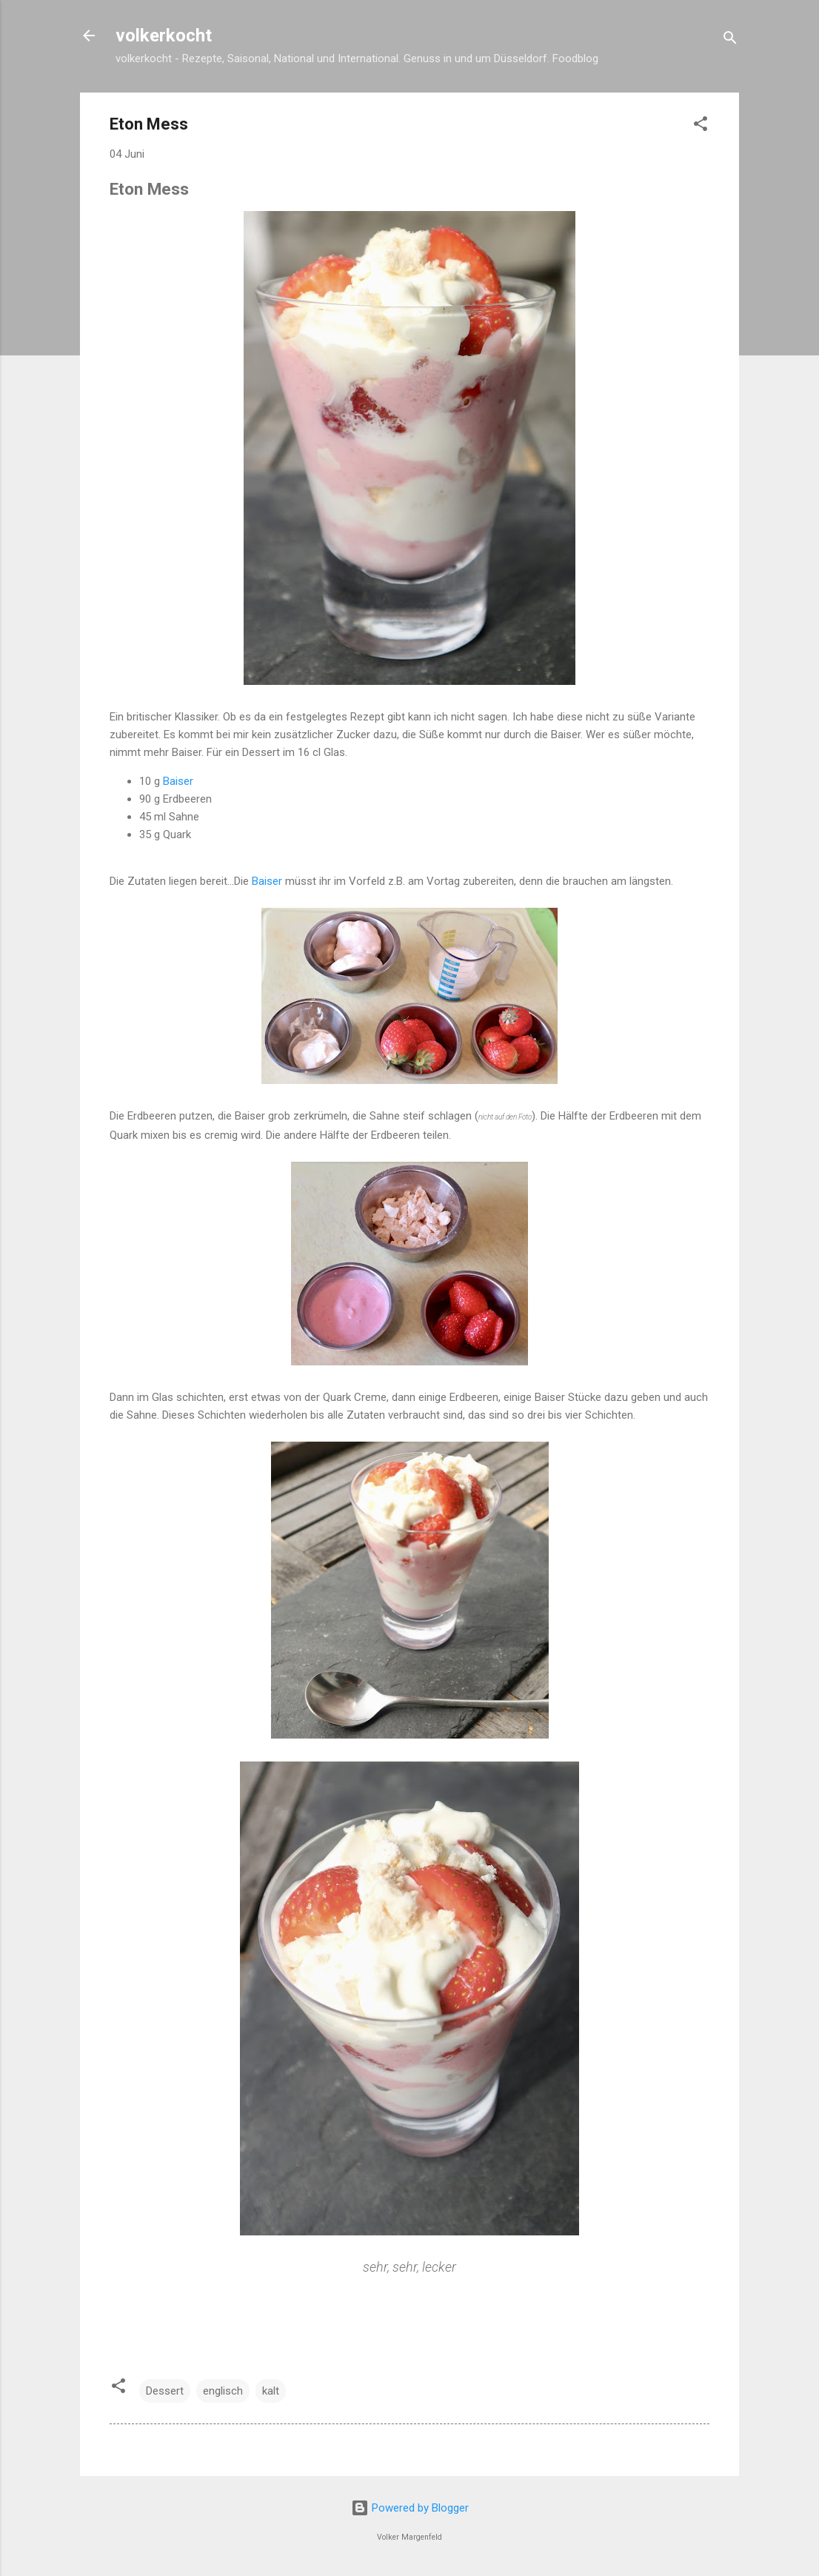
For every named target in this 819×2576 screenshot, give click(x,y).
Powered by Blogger (410, 2508)
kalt (270, 2391)
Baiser (178, 781)
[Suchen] (730, 40)
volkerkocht (164, 35)
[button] (700, 126)
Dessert (165, 2391)
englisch (223, 2391)
